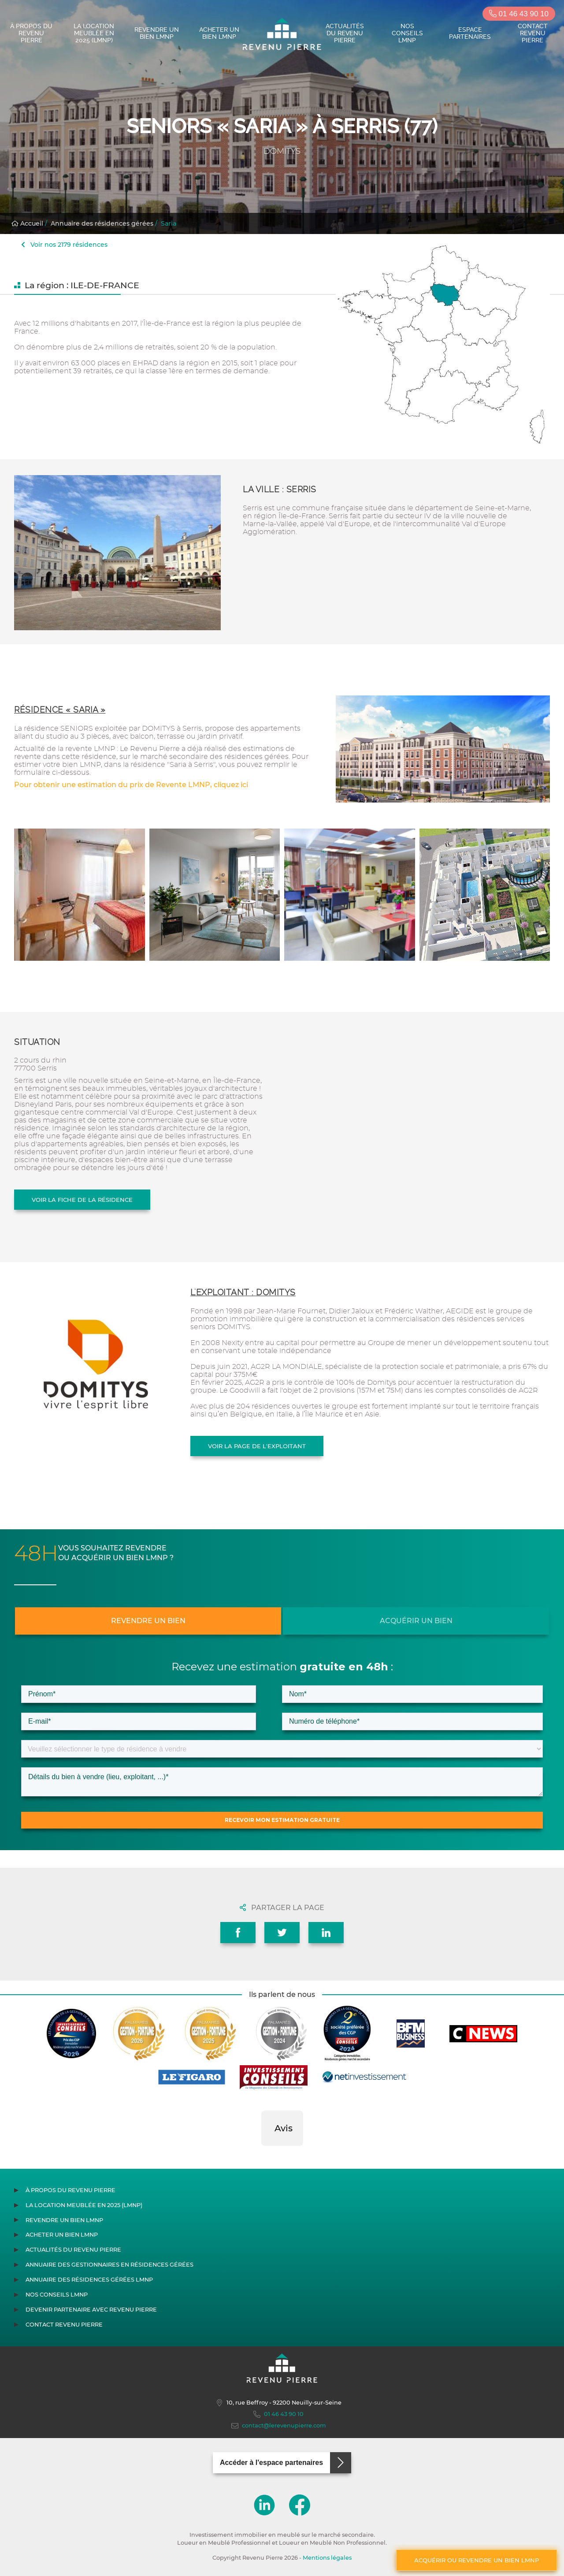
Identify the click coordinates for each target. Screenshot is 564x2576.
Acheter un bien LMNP (219, 33)
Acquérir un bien (416, 1621)
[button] (261, 2155)
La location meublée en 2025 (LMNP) (94, 33)
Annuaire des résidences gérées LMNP (89, 2279)
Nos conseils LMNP (407, 33)
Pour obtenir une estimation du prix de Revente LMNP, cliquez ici (131, 785)
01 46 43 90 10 (519, 14)
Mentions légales (327, 2557)
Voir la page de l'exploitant (257, 1446)
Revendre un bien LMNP (156, 33)
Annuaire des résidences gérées (102, 223)
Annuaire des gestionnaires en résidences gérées (109, 2264)
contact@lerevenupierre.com (278, 2425)
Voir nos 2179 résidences (64, 245)
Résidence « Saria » (60, 710)
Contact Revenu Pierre (533, 33)
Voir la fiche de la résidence (82, 1199)
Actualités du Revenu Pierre (345, 33)
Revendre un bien (148, 1621)
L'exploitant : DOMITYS (243, 1292)
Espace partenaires (470, 33)
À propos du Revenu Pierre (31, 33)
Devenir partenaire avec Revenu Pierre (91, 2309)
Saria (168, 223)
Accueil (27, 223)
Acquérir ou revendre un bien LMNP (476, 2560)
